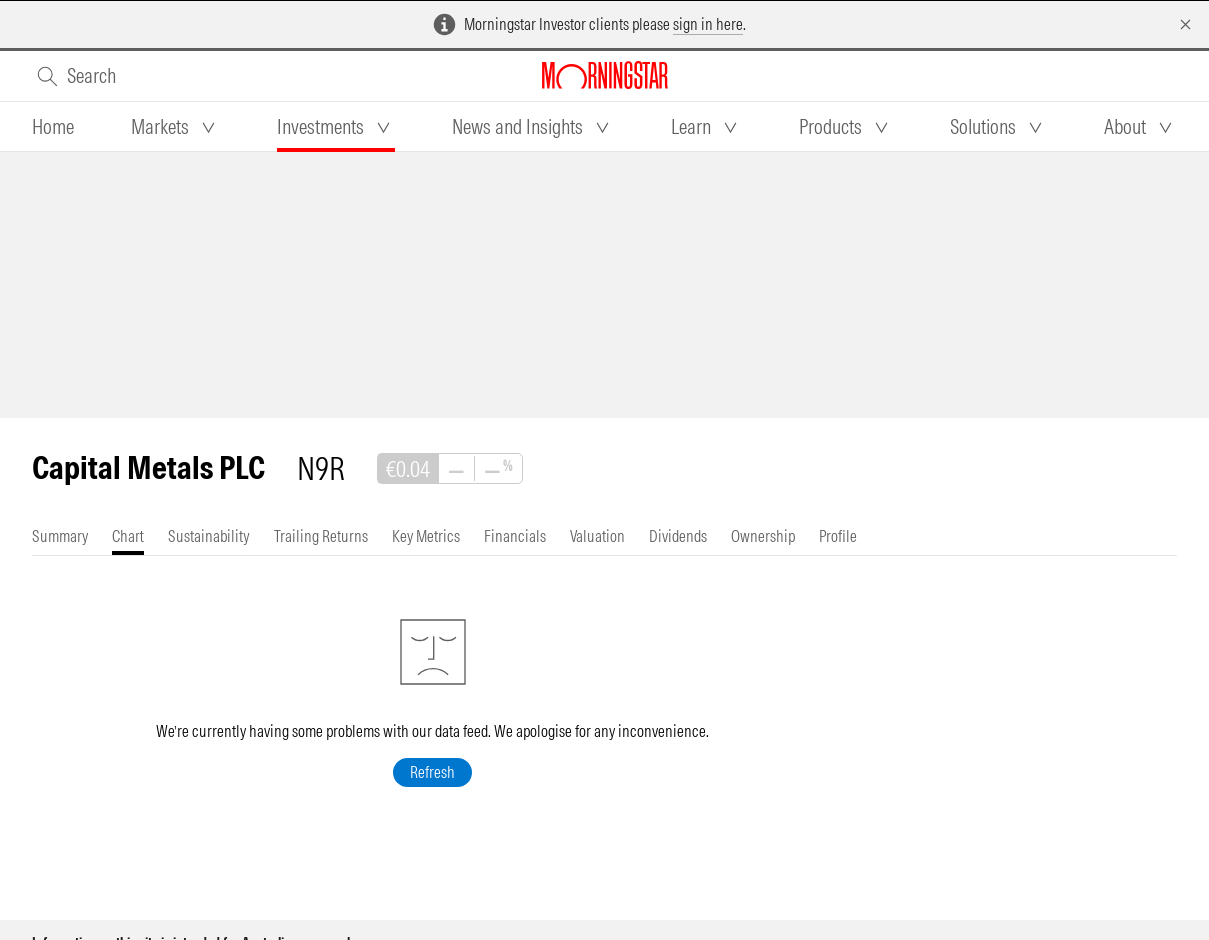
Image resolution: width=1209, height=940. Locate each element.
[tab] (53, 127)
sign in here (708, 24)
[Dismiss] (1185, 24)
